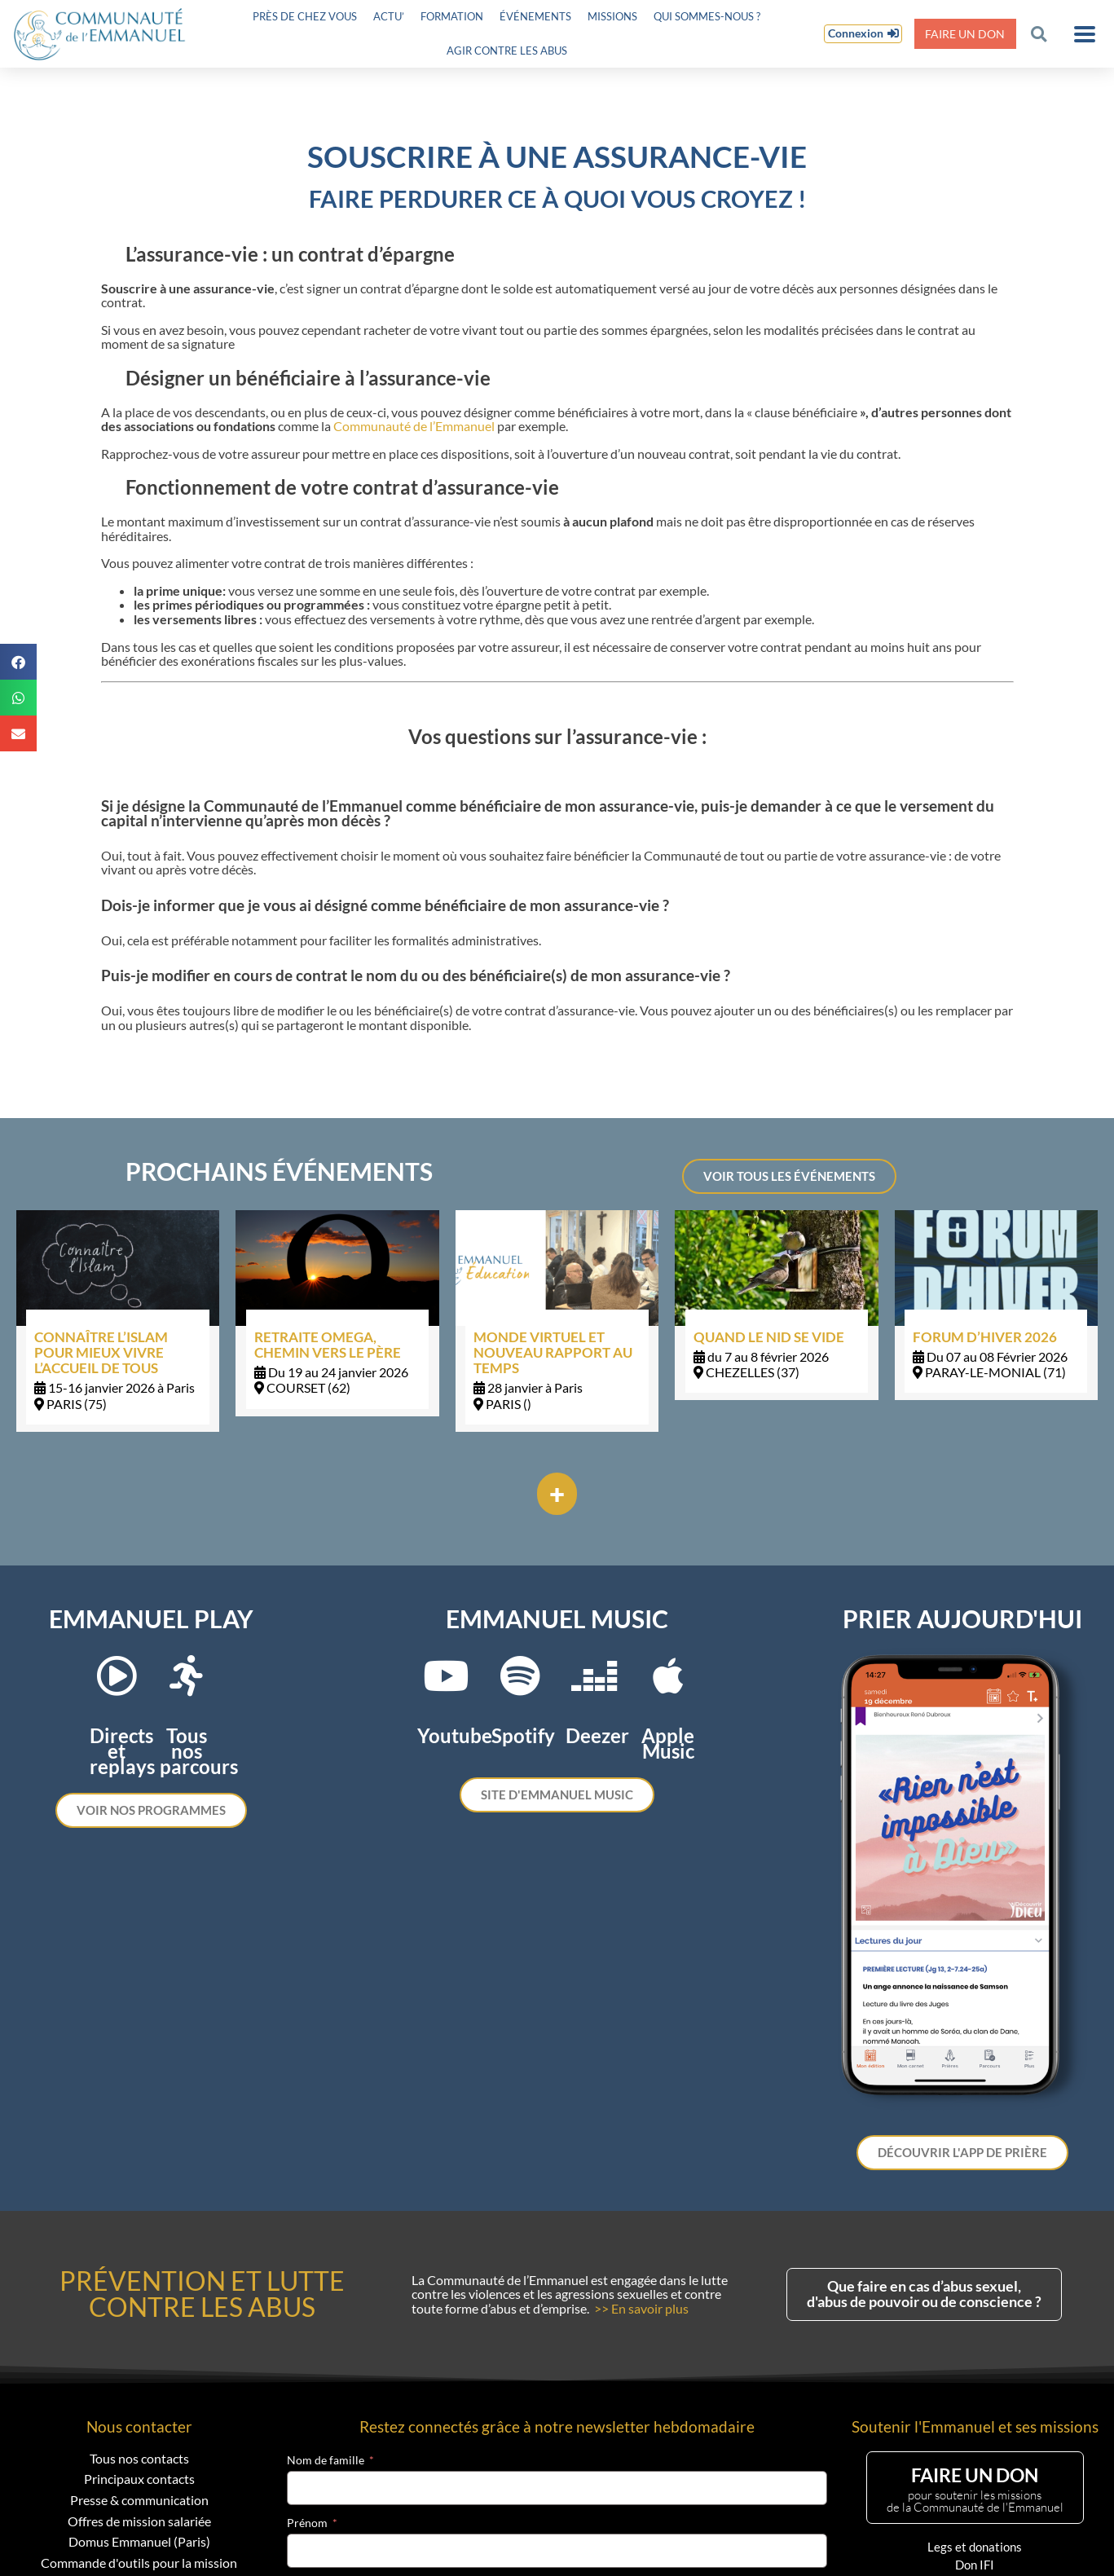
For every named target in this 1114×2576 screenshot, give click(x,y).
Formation (452, 16)
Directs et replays (122, 1751)
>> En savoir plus (641, 2308)
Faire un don (965, 34)
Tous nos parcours (199, 1751)
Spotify (523, 1735)
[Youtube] (445, 1675)
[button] (1038, 34)
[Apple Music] (668, 1675)
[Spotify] (520, 1675)
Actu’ (388, 16)
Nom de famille (325, 2460)
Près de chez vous (305, 16)
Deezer (597, 1735)
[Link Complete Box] (117, 1321)
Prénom (307, 2523)
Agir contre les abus (507, 50)
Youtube (454, 1735)
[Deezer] (594, 1675)
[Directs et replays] (116, 1675)
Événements (535, 16)
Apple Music (667, 1743)
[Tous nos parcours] (186, 1675)
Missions (612, 16)
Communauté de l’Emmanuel (414, 426)
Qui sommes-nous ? (707, 16)
